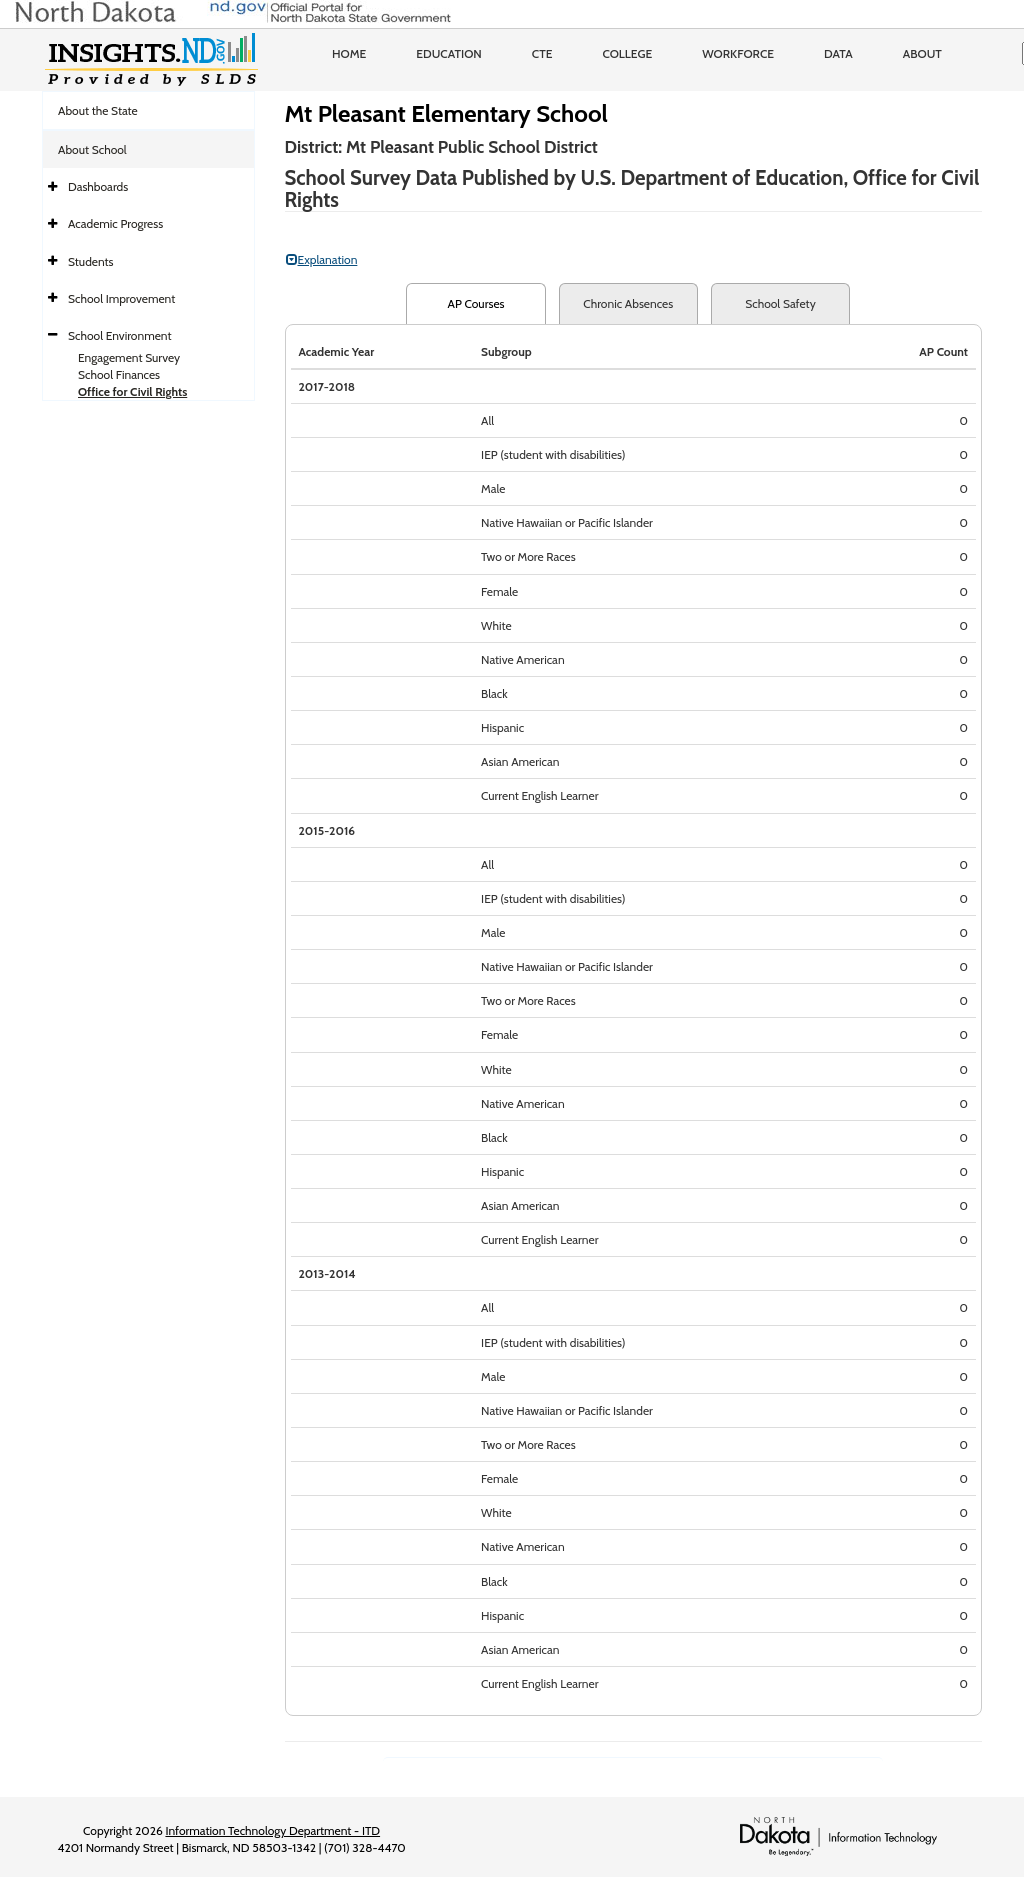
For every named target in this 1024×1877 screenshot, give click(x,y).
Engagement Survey (129, 357)
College (627, 53)
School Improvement (121, 298)
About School (92, 149)
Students (91, 261)
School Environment (120, 335)
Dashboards (98, 186)
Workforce (738, 53)
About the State (98, 110)
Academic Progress (115, 223)
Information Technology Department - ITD (272, 1830)
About (922, 53)
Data (838, 53)
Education (449, 53)
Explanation (322, 259)
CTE (542, 53)
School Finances (119, 374)
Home (349, 53)
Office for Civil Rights (132, 391)
